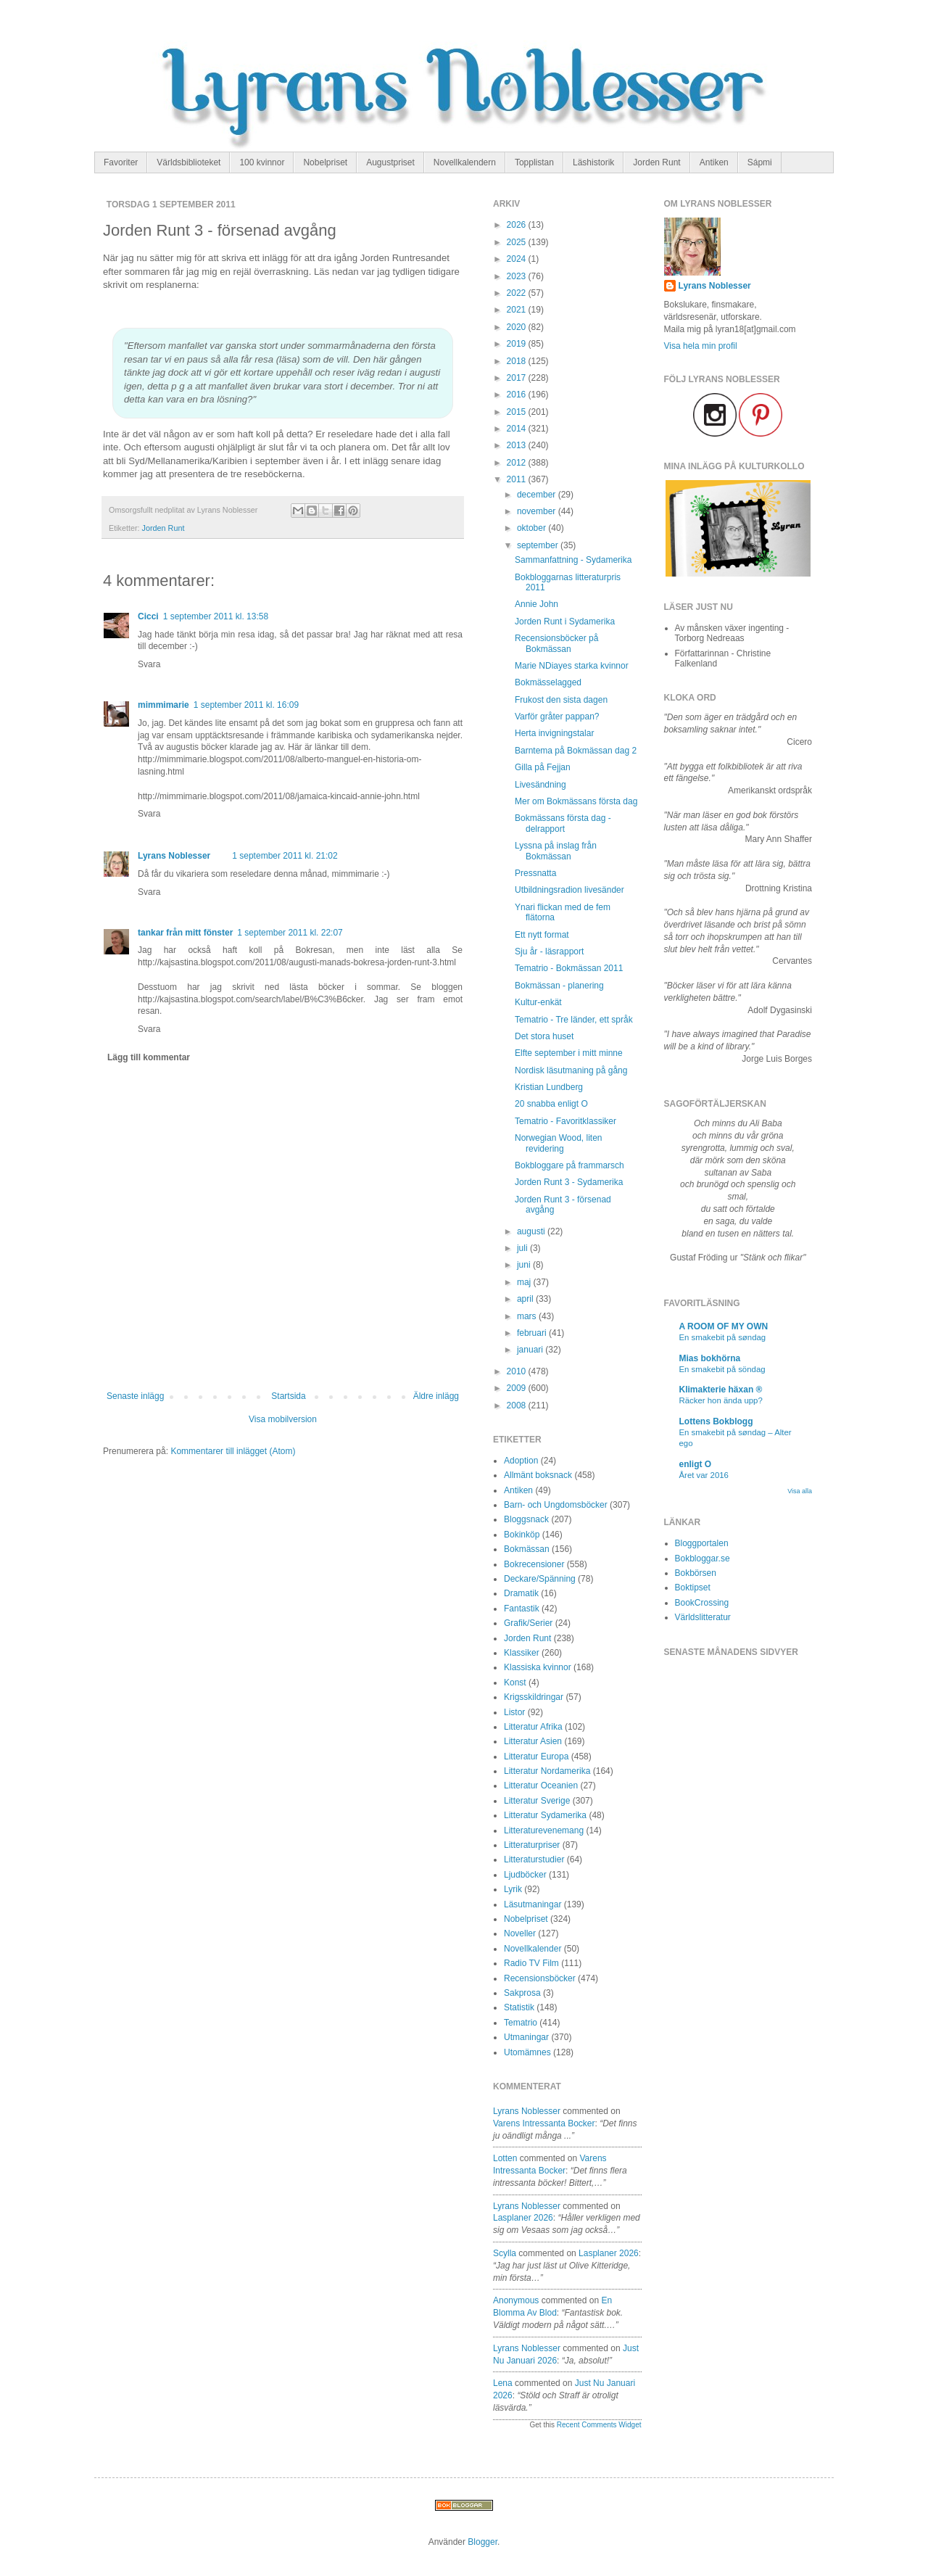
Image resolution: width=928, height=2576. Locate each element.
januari (531, 1350)
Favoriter (121, 162)
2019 (518, 344)
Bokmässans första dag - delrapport (563, 823)
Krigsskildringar (533, 1697)
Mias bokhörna (710, 1358)
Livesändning (540, 785)
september (538, 545)
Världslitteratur (703, 1617)
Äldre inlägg (436, 1396)
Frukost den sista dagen (561, 700)
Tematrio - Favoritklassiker (565, 1121)
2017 (518, 378)
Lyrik (513, 1889)
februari (533, 1333)
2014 (518, 429)
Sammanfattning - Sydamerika (573, 560)
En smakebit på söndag (722, 1369)
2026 (518, 225)
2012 (518, 463)
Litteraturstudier (534, 1859)
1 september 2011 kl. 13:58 (215, 616)
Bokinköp (521, 1535)
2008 (518, 1405)
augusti (532, 1231)
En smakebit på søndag (722, 1337)
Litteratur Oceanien (541, 1785)
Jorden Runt (656, 162)
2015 (518, 412)
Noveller (520, 1933)
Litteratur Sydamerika (545, 1815)
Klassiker (521, 1653)
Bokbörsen (695, 1573)
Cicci (148, 616)
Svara (149, 664)
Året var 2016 (704, 1475)
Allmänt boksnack (538, 1475)
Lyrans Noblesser (174, 856)
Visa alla (799, 1491)
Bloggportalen (702, 1543)
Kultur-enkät (538, 1002)
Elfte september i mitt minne (569, 1053)
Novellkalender (532, 1949)
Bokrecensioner (534, 1564)
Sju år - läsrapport (549, 951)
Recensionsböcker (540, 1978)
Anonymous (516, 2300)
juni (525, 1265)
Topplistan (534, 162)
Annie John (536, 604)
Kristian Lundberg (549, 1087)
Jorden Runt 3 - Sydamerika (569, 1182)
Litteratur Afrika (533, 1727)
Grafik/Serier (528, 1623)
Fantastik (521, 1608)
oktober (532, 528)
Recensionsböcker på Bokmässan (556, 643)
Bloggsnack (526, 1519)
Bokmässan (527, 1549)
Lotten (505, 2158)
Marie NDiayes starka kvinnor (572, 666)
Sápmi (759, 162)
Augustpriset (390, 162)
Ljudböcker (525, 1875)
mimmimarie (163, 705)
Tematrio (520, 2023)
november (537, 511)
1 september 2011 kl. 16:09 (246, 705)
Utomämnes (527, 2052)
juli (523, 1248)
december (537, 495)
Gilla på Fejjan (543, 767)
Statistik (519, 2007)
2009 (518, 1388)
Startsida (288, 1396)
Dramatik (521, 1593)
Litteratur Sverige (537, 1801)
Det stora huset (544, 1036)
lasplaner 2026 (523, 2218)
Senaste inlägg (135, 1396)
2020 (518, 327)
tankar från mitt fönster (185, 933)
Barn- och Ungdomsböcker (556, 1505)
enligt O (695, 1464)
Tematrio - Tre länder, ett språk (574, 1020)
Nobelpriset (325, 162)
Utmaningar (526, 2037)
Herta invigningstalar (554, 733)
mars (528, 1316)
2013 (518, 445)
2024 (518, 259)
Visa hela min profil (700, 346)
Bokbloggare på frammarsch (569, 1165)
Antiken (714, 162)
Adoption (521, 1461)
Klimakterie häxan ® (721, 1389)
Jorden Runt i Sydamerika (565, 621)
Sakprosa (522, 1993)
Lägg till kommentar (148, 1057)
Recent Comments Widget (599, 2425)
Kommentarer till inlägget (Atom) (232, 1451)
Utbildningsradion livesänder (569, 890)
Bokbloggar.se (702, 1558)
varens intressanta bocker (544, 2123)
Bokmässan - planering (559, 986)
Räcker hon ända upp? (721, 1400)
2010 (518, 1371)
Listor (514, 1712)
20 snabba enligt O (551, 1104)
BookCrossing (702, 1603)
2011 (518, 479)
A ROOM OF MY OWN (723, 1326)
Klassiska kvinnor (537, 1667)
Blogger (482, 2542)
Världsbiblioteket (188, 162)
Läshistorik (593, 162)
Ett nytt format (542, 935)
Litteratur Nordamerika (547, 1771)
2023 (518, 276)
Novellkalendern (465, 162)
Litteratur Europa (536, 1756)
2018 (518, 361)
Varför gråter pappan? (557, 716)
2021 (518, 310)
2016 (518, 394)
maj (525, 1282)
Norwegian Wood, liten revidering (558, 1143)
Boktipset (692, 1587)
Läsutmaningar (532, 1904)
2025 (518, 242)
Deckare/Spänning (540, 1579)
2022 (518, 293)
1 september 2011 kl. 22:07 (289, 933)
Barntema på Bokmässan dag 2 (576, 751)
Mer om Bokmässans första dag (576, 801)
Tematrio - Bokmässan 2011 (569, 968)
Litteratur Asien (533, 1741)
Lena (503, 2383)
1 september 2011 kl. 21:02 (284, 856)
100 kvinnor (261, 162)
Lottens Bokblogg (716, 1421)
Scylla (504, 2253)
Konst (515, 1682)
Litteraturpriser (532, 1845)
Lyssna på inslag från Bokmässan (556, 851)
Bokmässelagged (548, 682)
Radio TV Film (531, 1963)
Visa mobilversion (283, 1419)
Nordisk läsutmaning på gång (571, 1070)
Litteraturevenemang (544, 1830)
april (526, 1299)
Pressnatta (535, 873)
